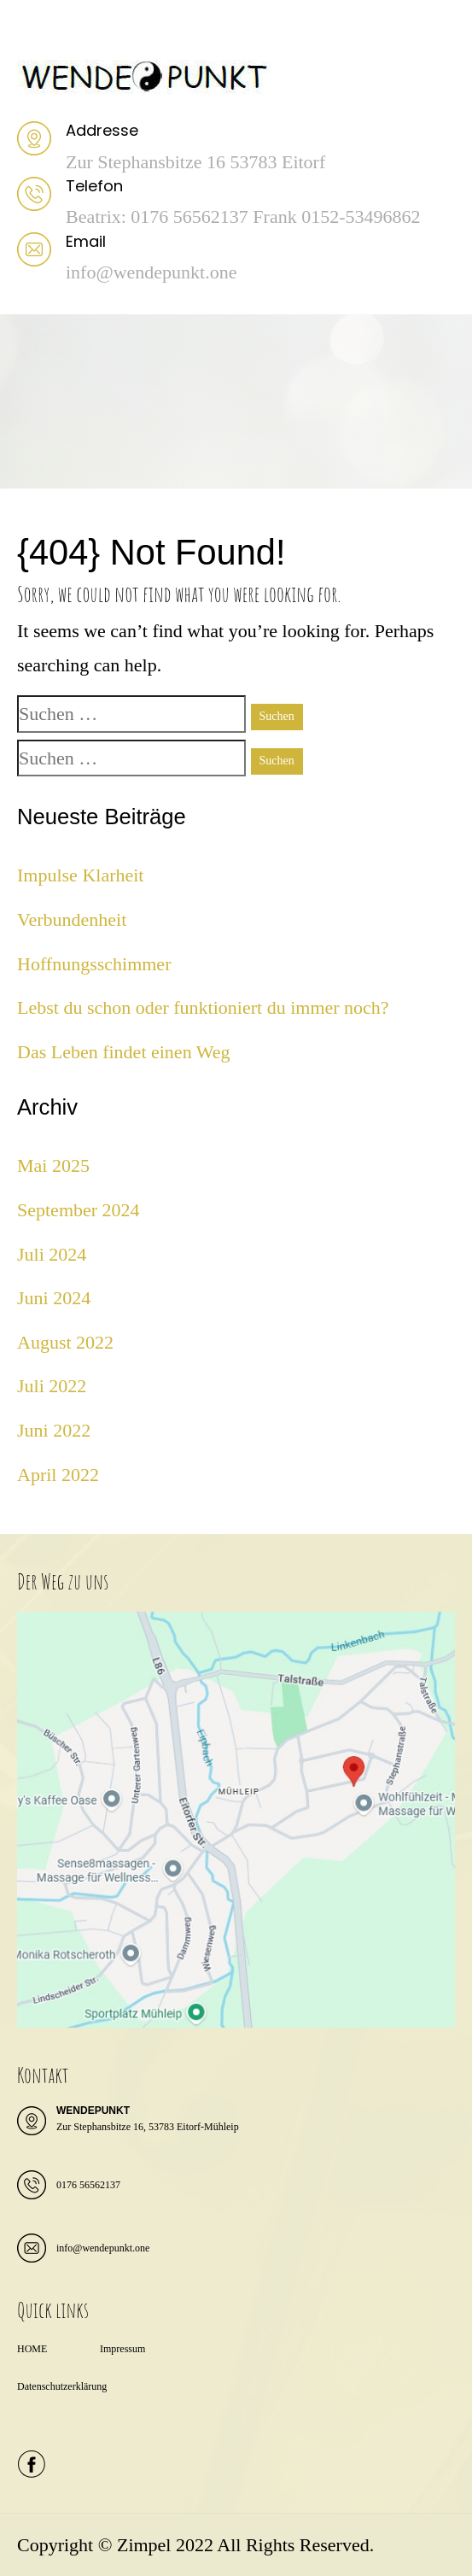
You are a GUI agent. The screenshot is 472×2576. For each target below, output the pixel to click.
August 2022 (65, 1342)
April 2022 (58, 1474)
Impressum (122, 2349)
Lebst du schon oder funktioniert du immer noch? (203, 1007)
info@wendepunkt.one (102, 2248)
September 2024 (78, 1210)
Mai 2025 (53, 1165)
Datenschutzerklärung (62, 2386)
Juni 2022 (53, 1430)
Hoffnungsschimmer (94, 964)
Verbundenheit (71, 919)
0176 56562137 (88, 2185)
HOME (32, 2349)
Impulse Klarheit (80, 875)
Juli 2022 (51, 1385)
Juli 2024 (51, 1254)
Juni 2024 (53, 1297)
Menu (35, 30)
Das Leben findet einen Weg (123, 1052)
